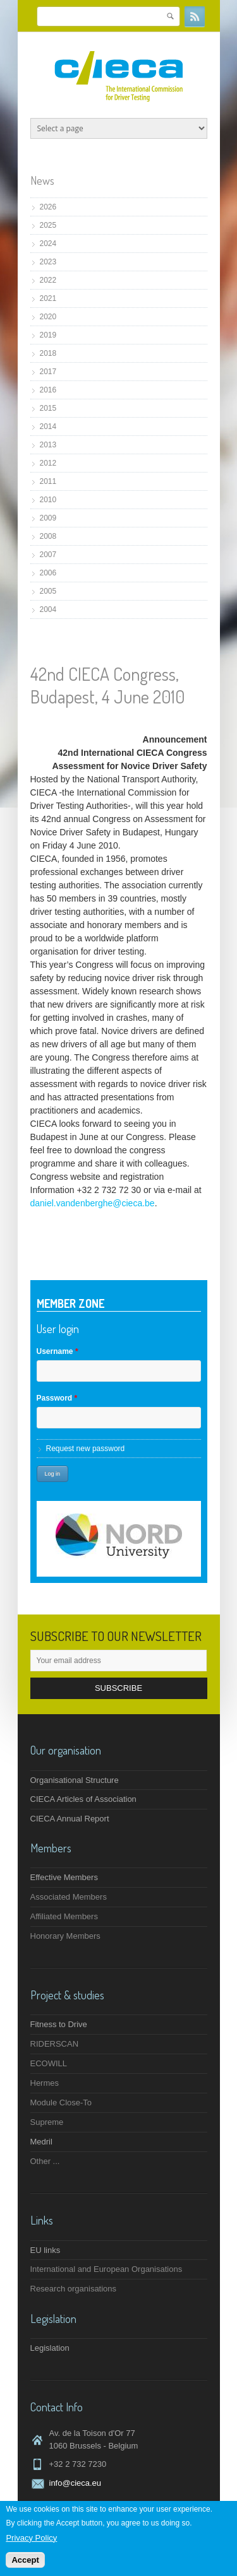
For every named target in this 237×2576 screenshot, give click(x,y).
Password (57, 1398)
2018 (48, 353)
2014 (48, 426)
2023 (48, 261)
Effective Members (64, 1877)
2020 (48, 316)
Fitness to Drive (58, 2024)
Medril (41, 2141)
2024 (48, 243)
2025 (48, 225)
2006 (48, 572)
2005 (48, 591)
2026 (48, 207)
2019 (48, 335)
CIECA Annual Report (69, 1818)
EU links (45, 2250)
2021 (48, 298)
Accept (25, 2560)
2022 (48, 280)
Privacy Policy (31, 2538)
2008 (48, 536)
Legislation (50, 2348)
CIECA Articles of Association (83, 1799)
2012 (48, 463)
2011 (48, 481)
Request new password (85, 1448)
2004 (48, 609)
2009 (48, 518)
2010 (48, 499)
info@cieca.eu (75, 2483)
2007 (48, 554)
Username (57, 1351)
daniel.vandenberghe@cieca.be (92, 1203)
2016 (48, 389)
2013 (48, 444)
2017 (48, 371)
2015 (48, 408)
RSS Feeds (195, 16)
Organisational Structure (74, 1780)
